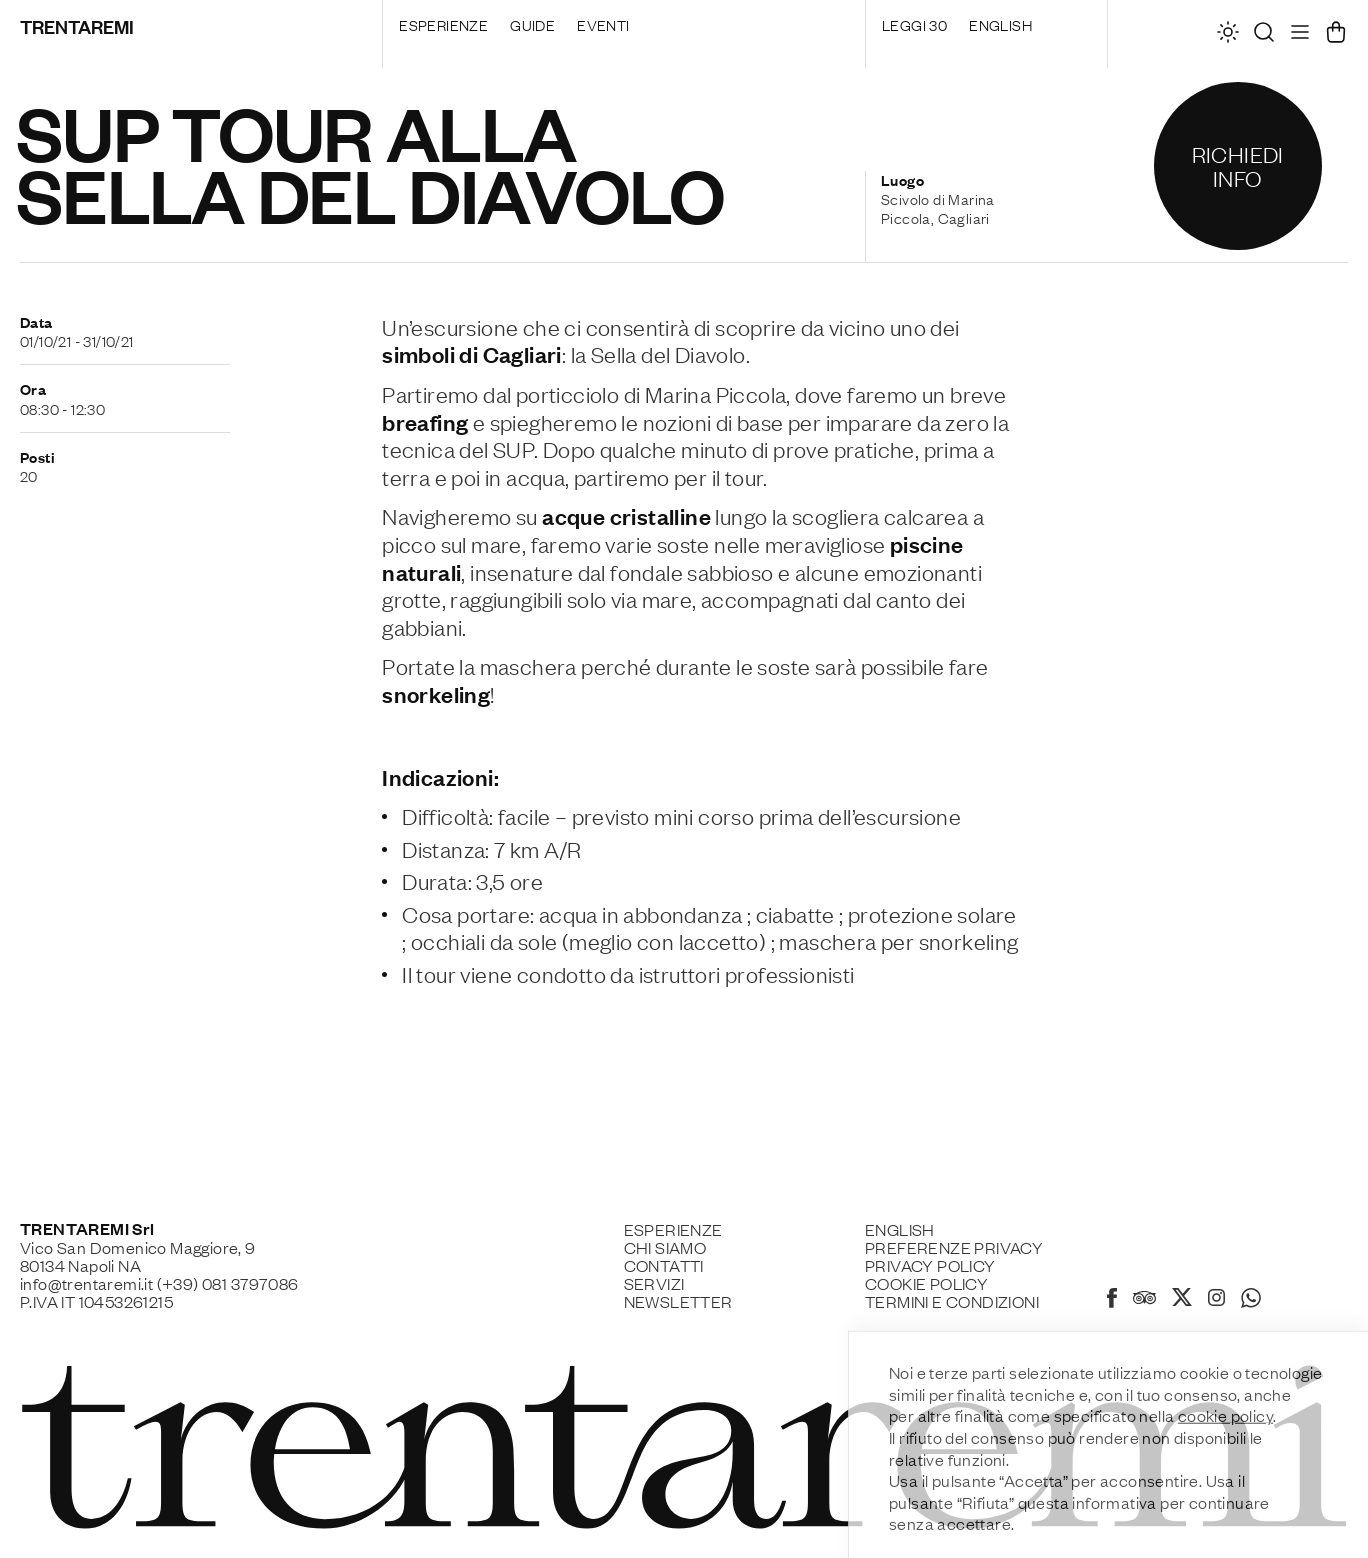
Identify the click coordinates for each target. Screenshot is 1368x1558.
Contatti (664, 1265)
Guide (532, 24)
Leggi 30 (914, 24)
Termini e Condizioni (952, 1301)
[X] (1182, 1300)
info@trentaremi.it (86, 1283)
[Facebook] (1112, 1301)
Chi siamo (665, 1247)
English (1000, 24)
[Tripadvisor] (1144, 1300)
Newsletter (678, 1301)
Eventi (603, 24)
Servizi (654, 1283)
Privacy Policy (930, 1265)
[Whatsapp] (1251, 1301)
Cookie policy (926, 1283)
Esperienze (443, 24)
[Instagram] (1216, 1299)
